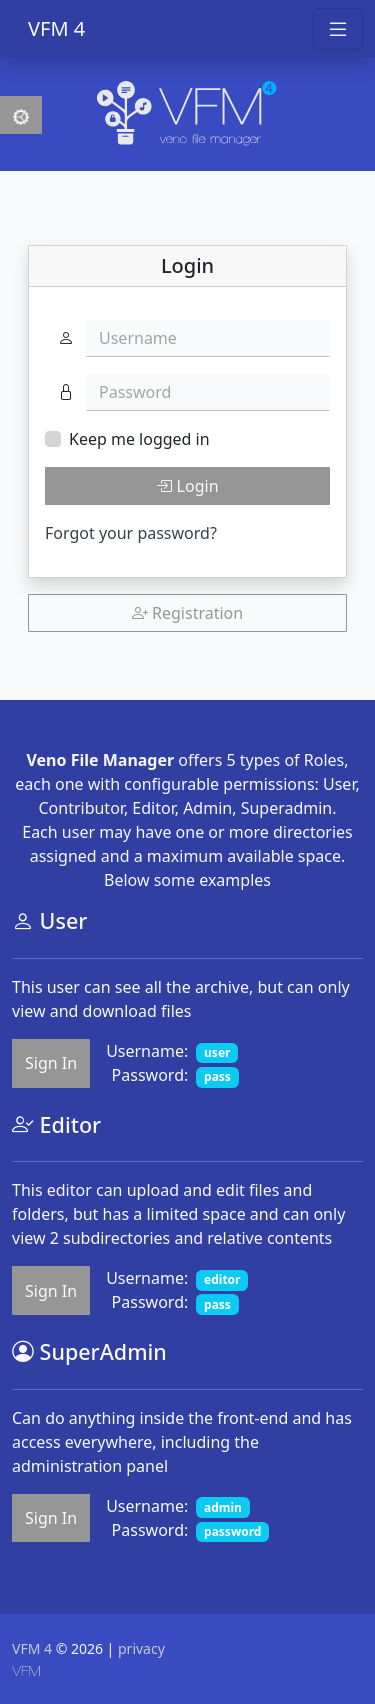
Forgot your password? (131, 533)
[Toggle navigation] (338, 29)
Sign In (51, 1063)
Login (187, 486)
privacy (141, 1648)
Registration (187, 613)
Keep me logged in (139, 439)
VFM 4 (56, 28)
